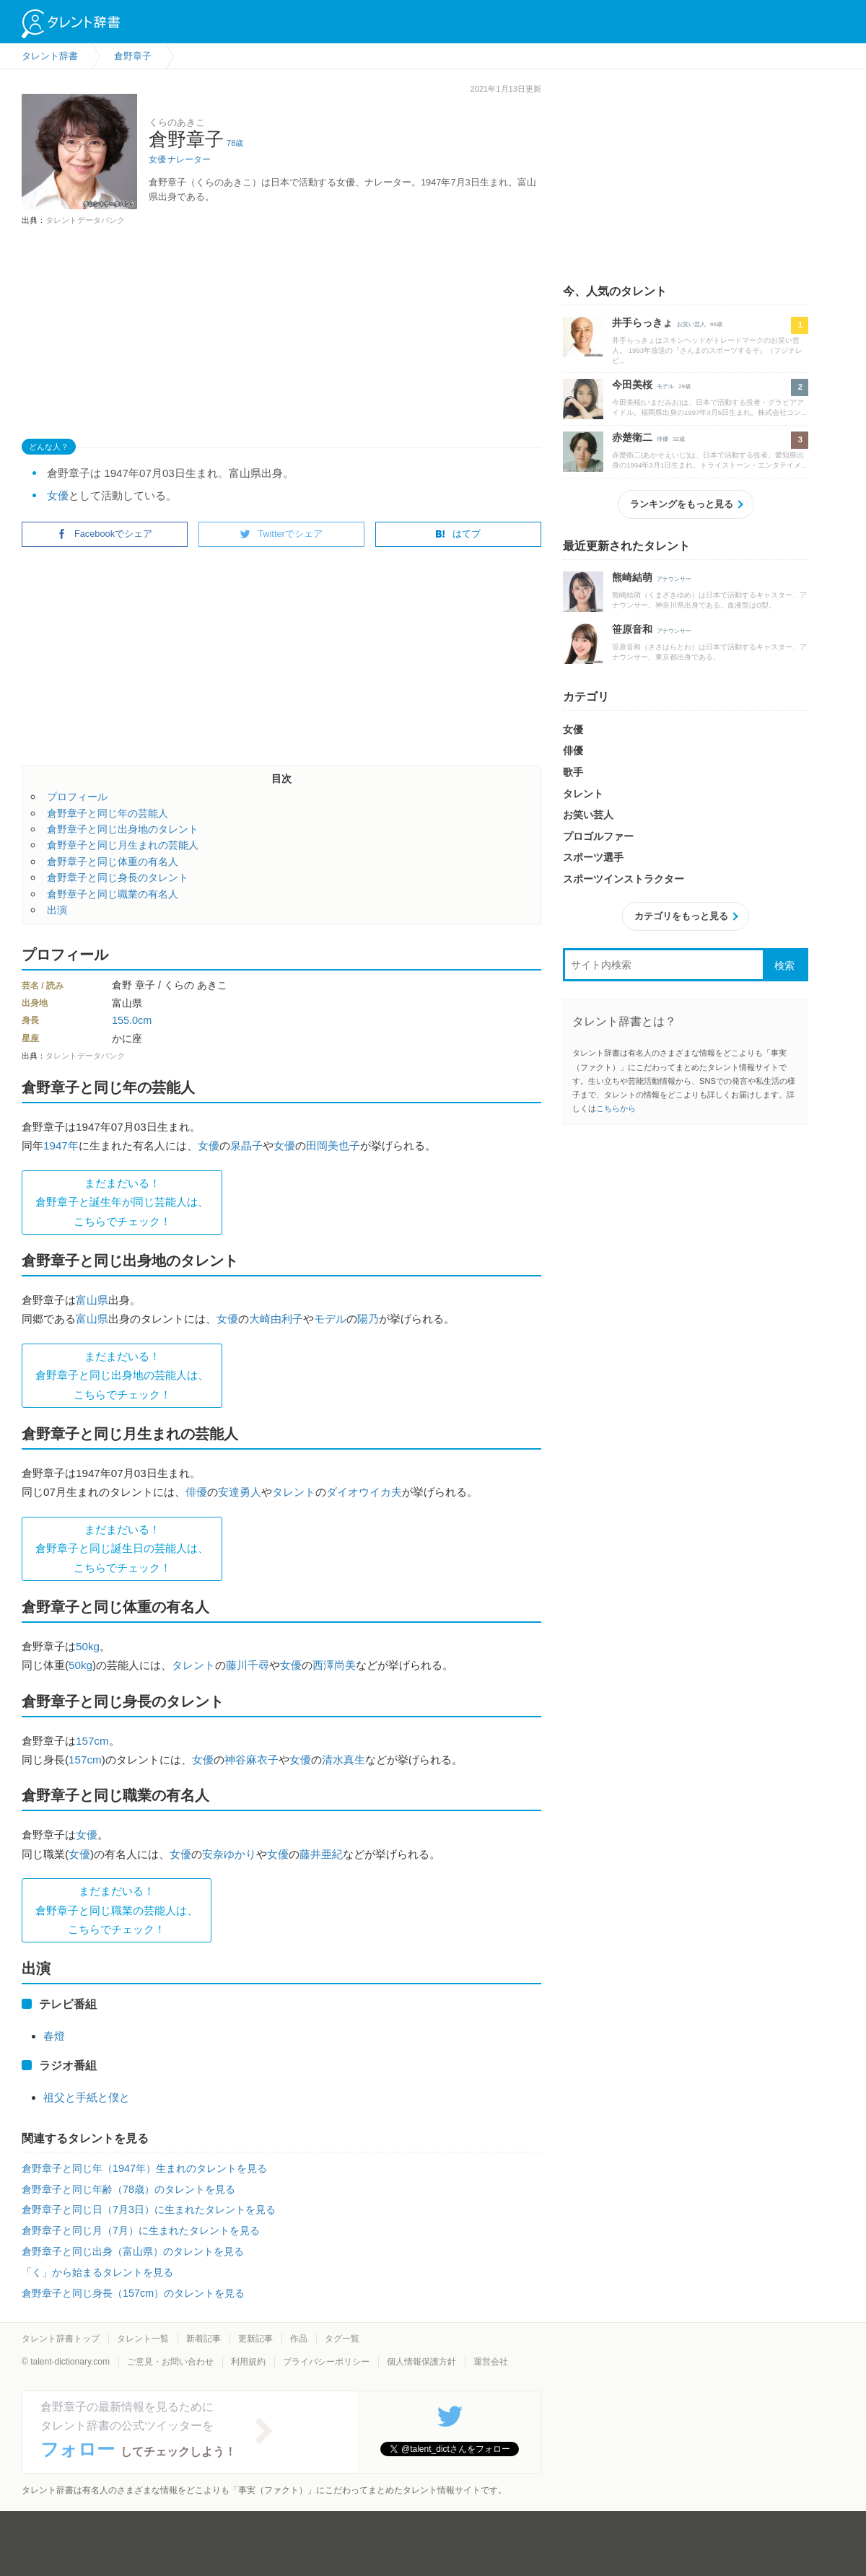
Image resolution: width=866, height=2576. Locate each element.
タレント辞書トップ (61, 2339)
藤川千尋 (247, 1665)
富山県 (92, 1300)
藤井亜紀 (321, 1854)
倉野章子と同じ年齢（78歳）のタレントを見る (128, 2189)
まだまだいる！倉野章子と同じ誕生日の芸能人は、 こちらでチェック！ (122, 1548)
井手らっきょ (642, 322)
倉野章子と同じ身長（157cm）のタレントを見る (133, 2293)
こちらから (616, 1108)
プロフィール (77, 796)
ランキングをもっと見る (681, 504)
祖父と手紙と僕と (86, 2097)
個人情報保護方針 (421, 2362)
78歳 (235, 143)
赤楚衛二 (632, 437)
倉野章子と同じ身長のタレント (117, 877)
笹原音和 (632, 629)
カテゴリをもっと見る (681, 916)
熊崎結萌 (632, 577)
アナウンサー (674, 579)
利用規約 (248, 2362)
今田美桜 (632, 384)
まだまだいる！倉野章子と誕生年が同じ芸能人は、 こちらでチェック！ (122, 1202)
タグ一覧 (342, 2339)
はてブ (458, 533)
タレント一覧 (143, 2339)
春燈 (54, 2036)
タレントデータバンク (85, 220)
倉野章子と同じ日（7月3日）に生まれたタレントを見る (149, 2209)
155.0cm (132, 1020)
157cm (92, 1741)
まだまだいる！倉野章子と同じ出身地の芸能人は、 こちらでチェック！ (122, 1375)
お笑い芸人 (691, 324)
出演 (57, 910)
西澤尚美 (334, 1665)
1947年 (61, 1145)
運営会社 (490, 2362)
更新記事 (255, 2339)
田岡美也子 (333, 1145)
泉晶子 (246, 1145)
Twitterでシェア (281, 533)
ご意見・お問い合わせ (170, 2362)
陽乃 (368, 1319)
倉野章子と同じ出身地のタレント (122, 829)
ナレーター (189, 159)
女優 (157, 159)
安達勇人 (239, 1492)
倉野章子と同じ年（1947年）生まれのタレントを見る (144, 2168)
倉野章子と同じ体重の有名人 (112, 861)
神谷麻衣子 (251, 1759)
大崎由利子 (276, 1319)
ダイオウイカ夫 (364, 1492)
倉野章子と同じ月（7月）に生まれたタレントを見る (141, 2230)
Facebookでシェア (104, 533)
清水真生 (343, 1759)
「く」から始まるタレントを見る (97, 2272)
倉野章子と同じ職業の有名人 (112, 894)
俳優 (196, 1492)
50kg (88, 1646)
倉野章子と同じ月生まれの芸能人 (122, 845)
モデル (330, 1319)
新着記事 (203, 2339)
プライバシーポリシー (326, 2362)
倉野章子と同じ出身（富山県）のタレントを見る (133, 2251)
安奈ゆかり (229, 1854)
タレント (293, 1492)
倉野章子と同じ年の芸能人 (107, 813)
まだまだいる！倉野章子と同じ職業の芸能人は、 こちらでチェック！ (116, 1910)
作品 (298, 2339)
